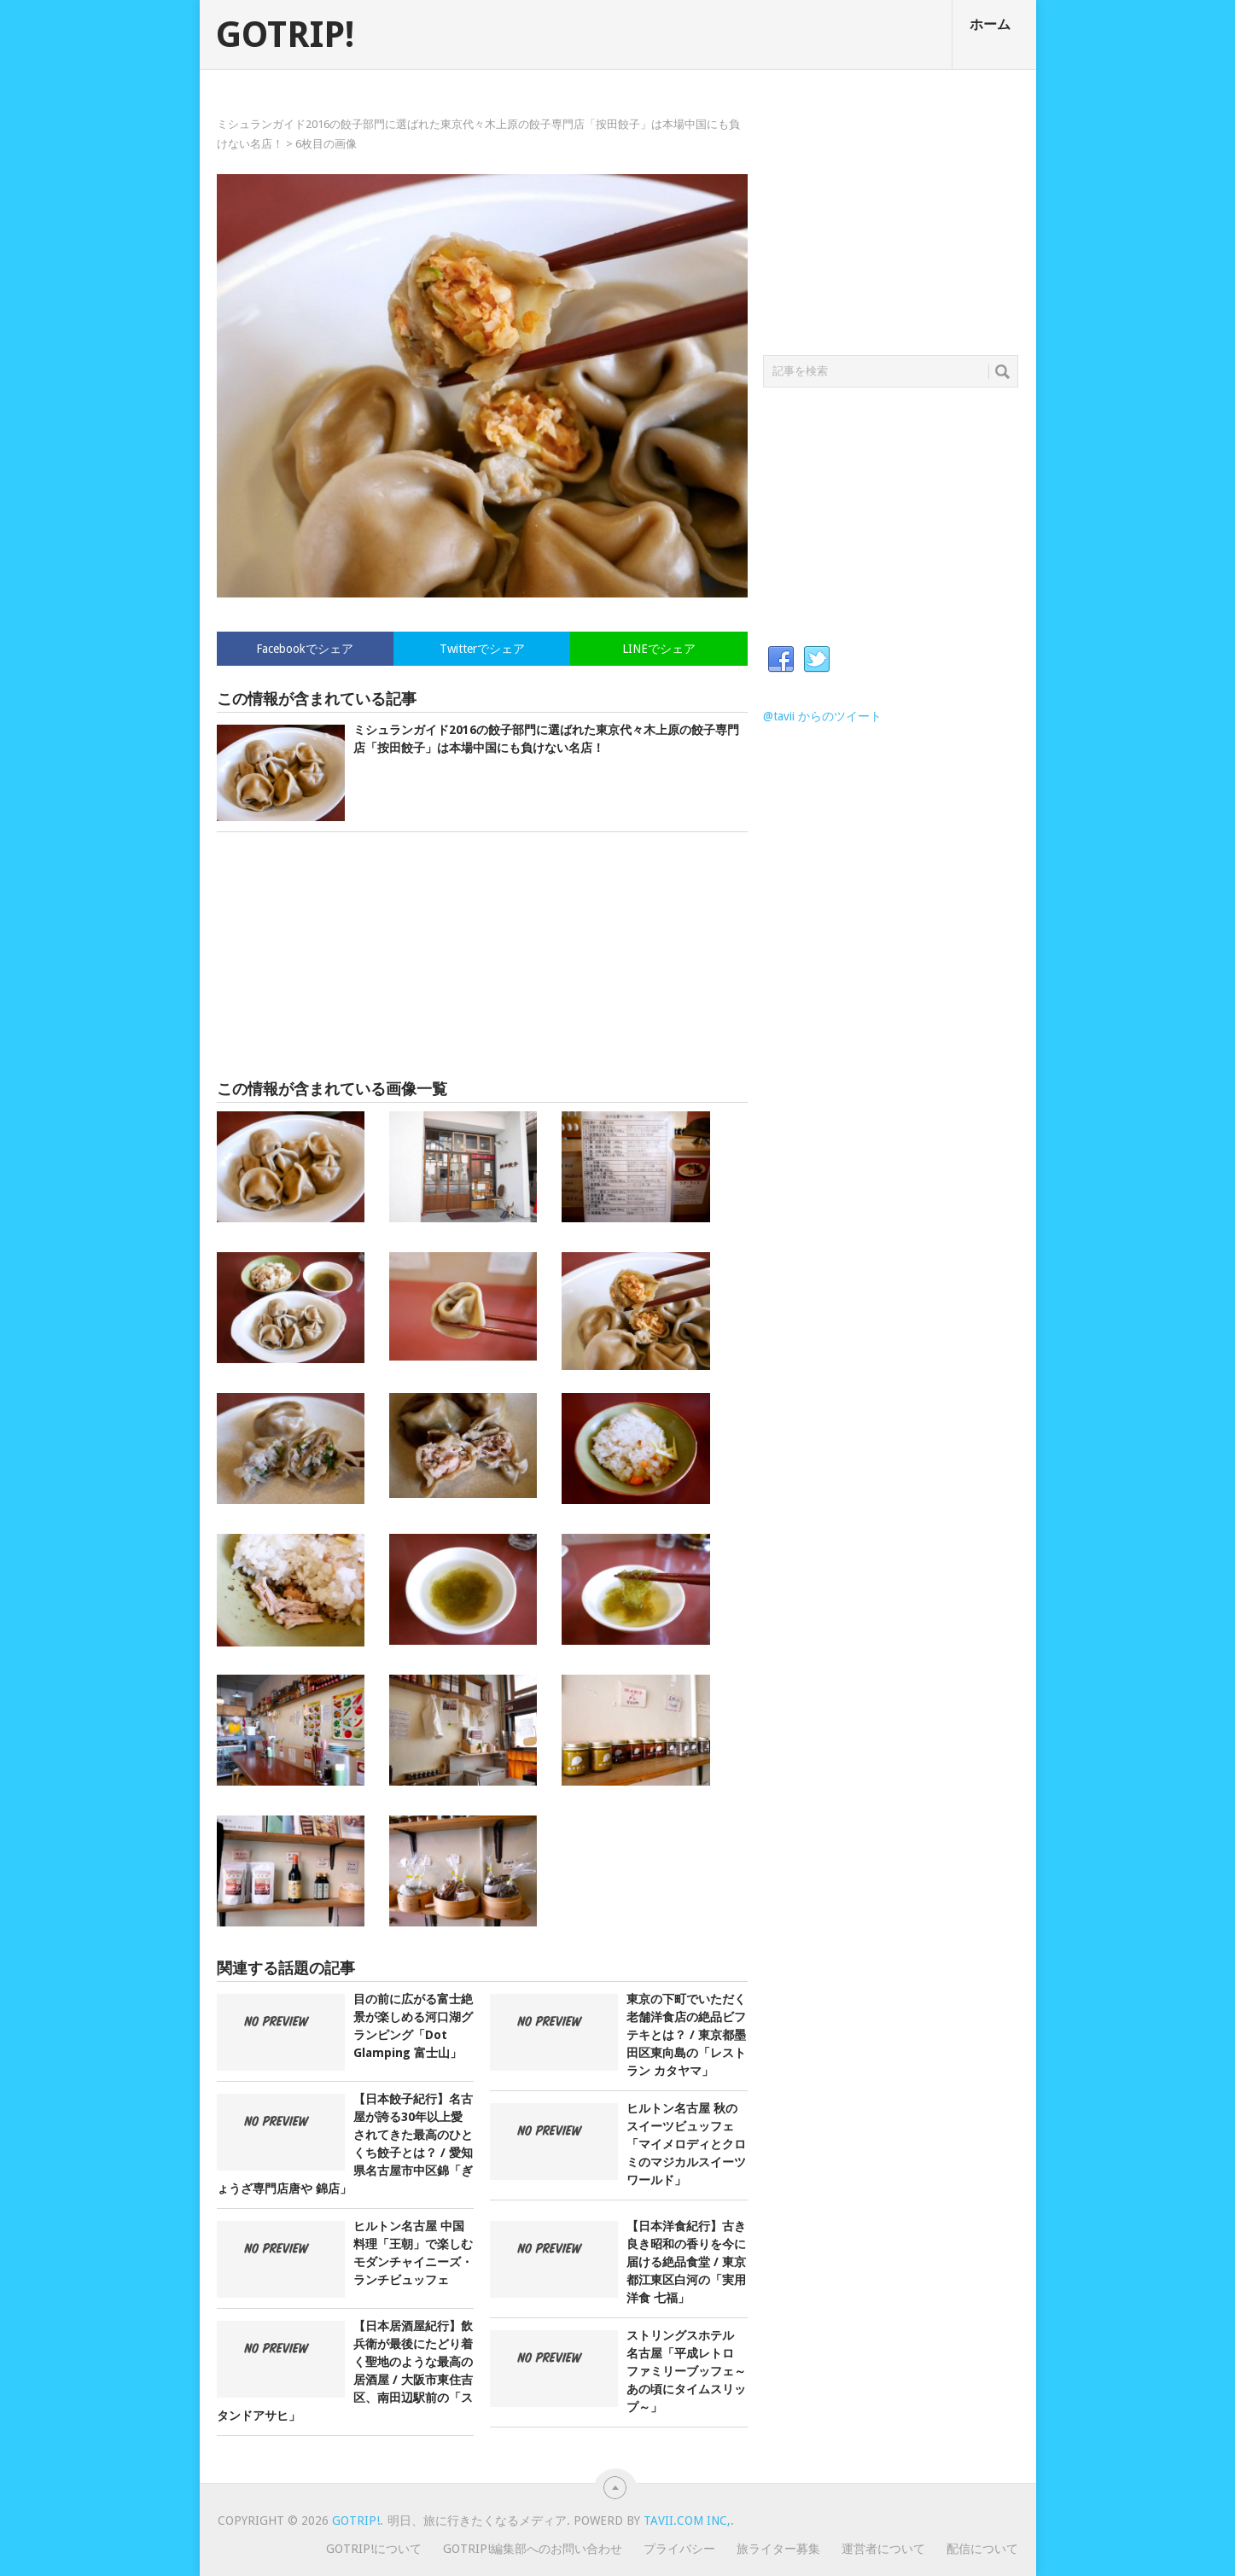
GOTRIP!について (374, 2549)
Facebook (781, 659)
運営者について (883, 2549)
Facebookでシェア (304, 649)
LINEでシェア (659, 649)
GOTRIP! (285, 35)
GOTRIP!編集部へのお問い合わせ (532, 2549)
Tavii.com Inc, (687, 2520)
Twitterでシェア (482, 649)
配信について (982, 2549)
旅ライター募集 (778, 2549)
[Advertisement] (482, 956)
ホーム (990, 24)
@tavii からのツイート (822, 716)
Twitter (816, 659)
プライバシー (679, 2549)
